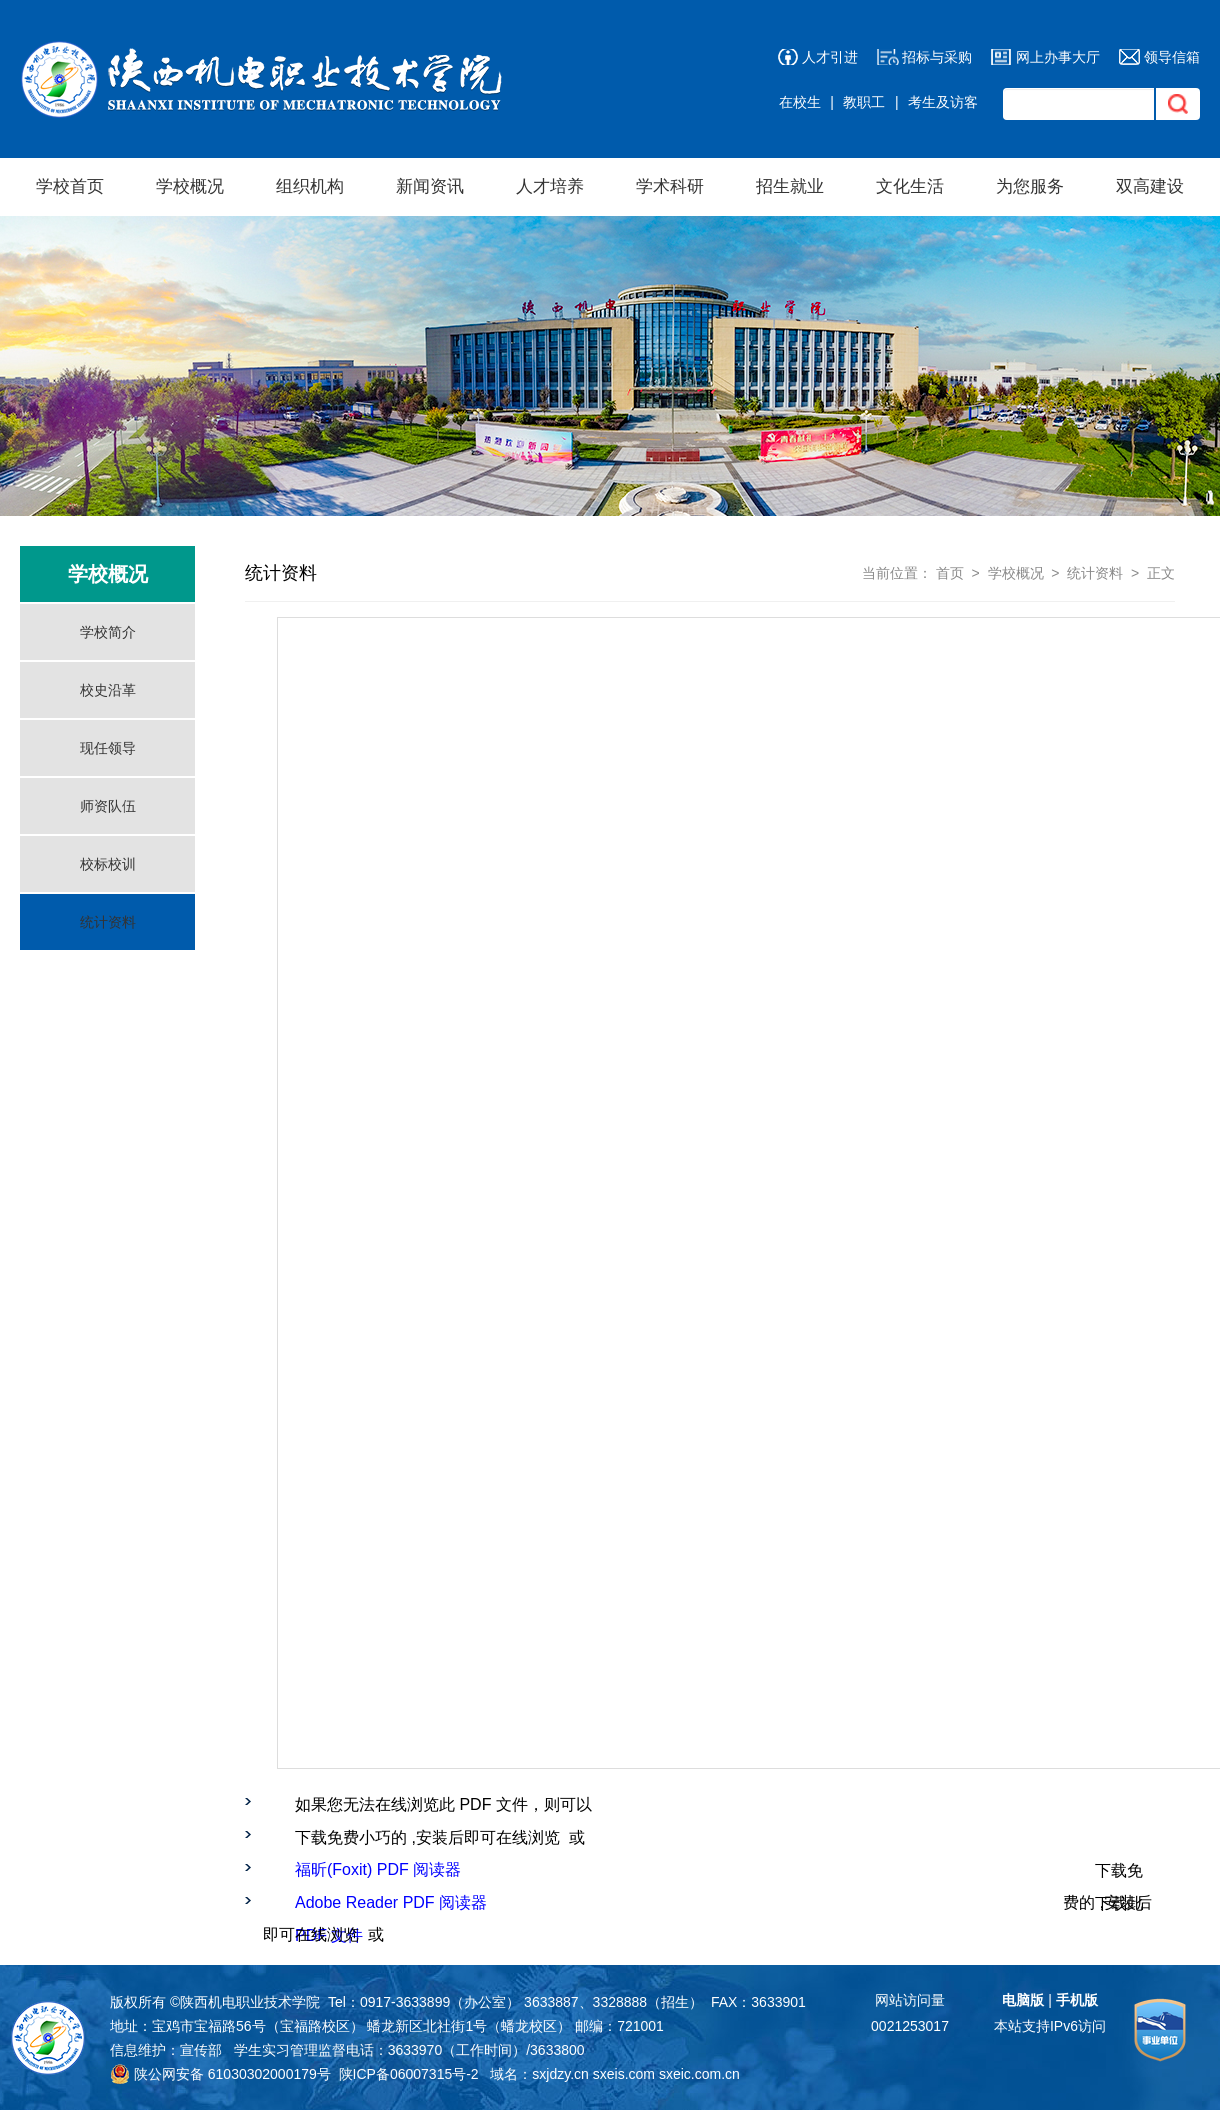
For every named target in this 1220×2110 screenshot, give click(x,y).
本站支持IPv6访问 (1050, 2026)
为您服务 (1030, 186)
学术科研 (670, 186)
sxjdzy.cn (560, 2074)
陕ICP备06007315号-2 (409, 2074)
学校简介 (108, 632)
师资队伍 (108, 806)
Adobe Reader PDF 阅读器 (391, 1902)
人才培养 (550, 186)
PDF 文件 (329, 1935)
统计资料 (108, 922)
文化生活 (910, 186)
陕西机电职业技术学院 (250, 2002)
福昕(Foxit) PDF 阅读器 (378, 1869)
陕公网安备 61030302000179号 (220, 2074)
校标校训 (108, 864)
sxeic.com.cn (699, 2074)
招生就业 (790, 186)
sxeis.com (624, 2074)
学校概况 (190, 186)
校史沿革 (108, 690)
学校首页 (70, 186)
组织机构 (310, 186)
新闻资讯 (430, 186)
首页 (950, 573)
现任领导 (108, 748)
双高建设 (1150, 186)
